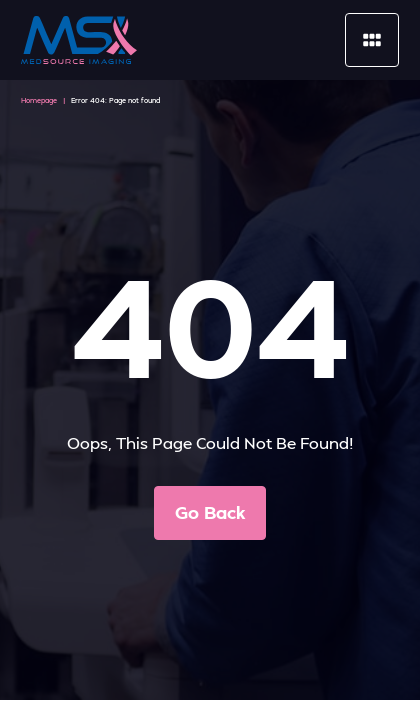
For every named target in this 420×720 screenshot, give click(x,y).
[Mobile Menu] (372, 40)
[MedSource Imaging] (79, 40)
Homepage (39, 100)
